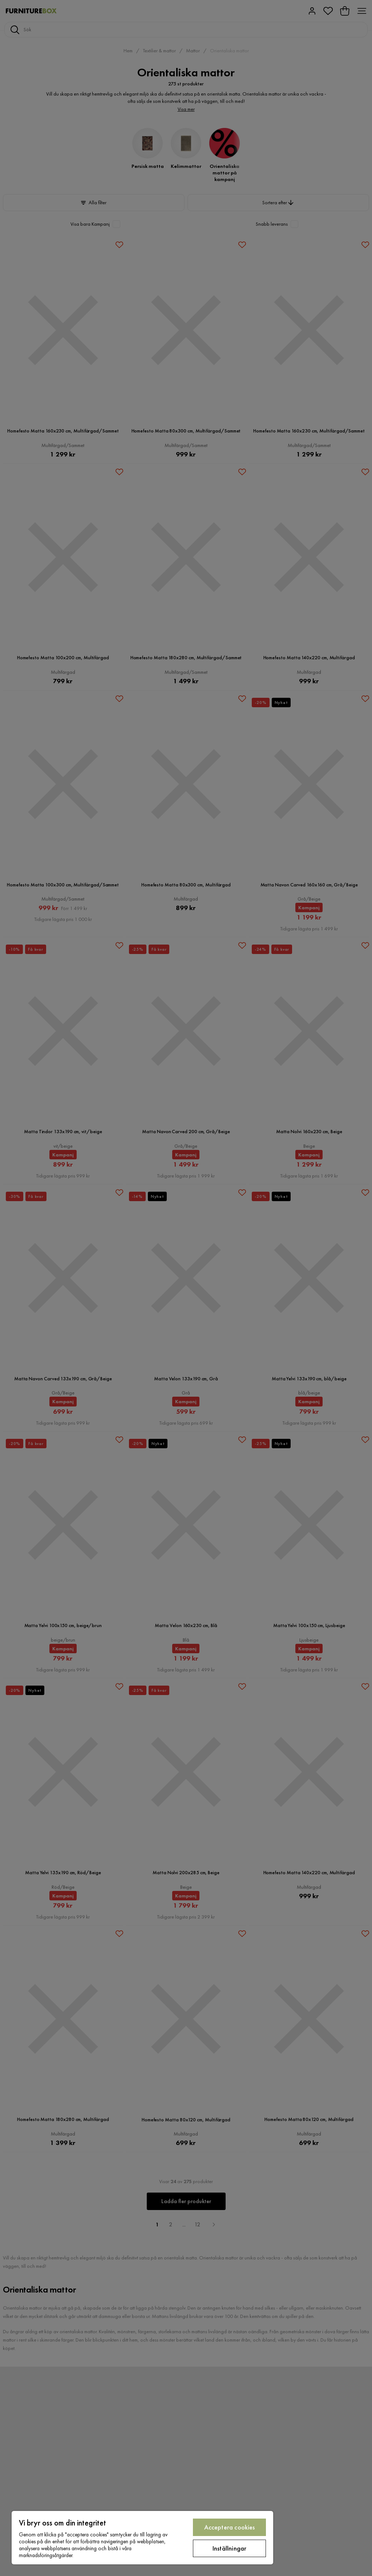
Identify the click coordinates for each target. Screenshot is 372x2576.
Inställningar (229, 2548)
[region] (142, 2537)
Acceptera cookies (229, 2527)
